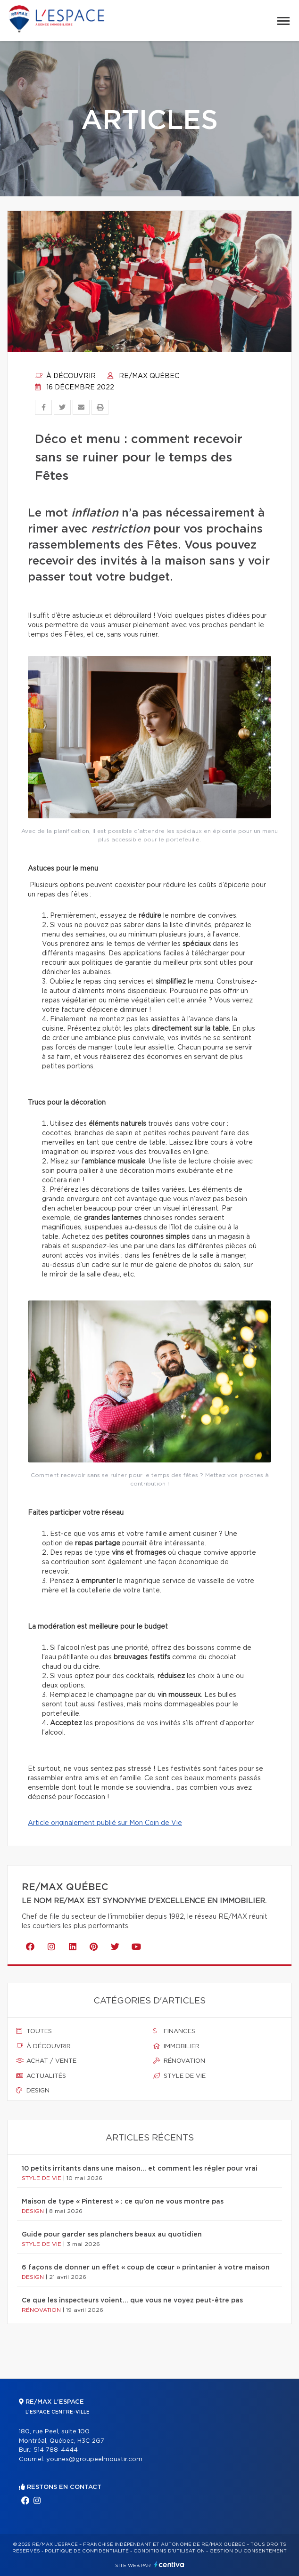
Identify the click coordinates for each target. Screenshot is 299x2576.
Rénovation (179, 2061)
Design (33, 2090)
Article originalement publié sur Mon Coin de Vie (105, 1823)
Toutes (34, 2031)
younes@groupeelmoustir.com (94, 2459)
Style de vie (179, 2076)
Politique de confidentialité (87, 2551)
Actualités (41, 2076)
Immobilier (176, 2046)
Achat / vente (46, 2061)
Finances (174, 2031)
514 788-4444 (55, 2450)
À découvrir (65, 376)
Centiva (169, 2564)
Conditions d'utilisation (169, 2551)
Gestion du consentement (248, 2551)
